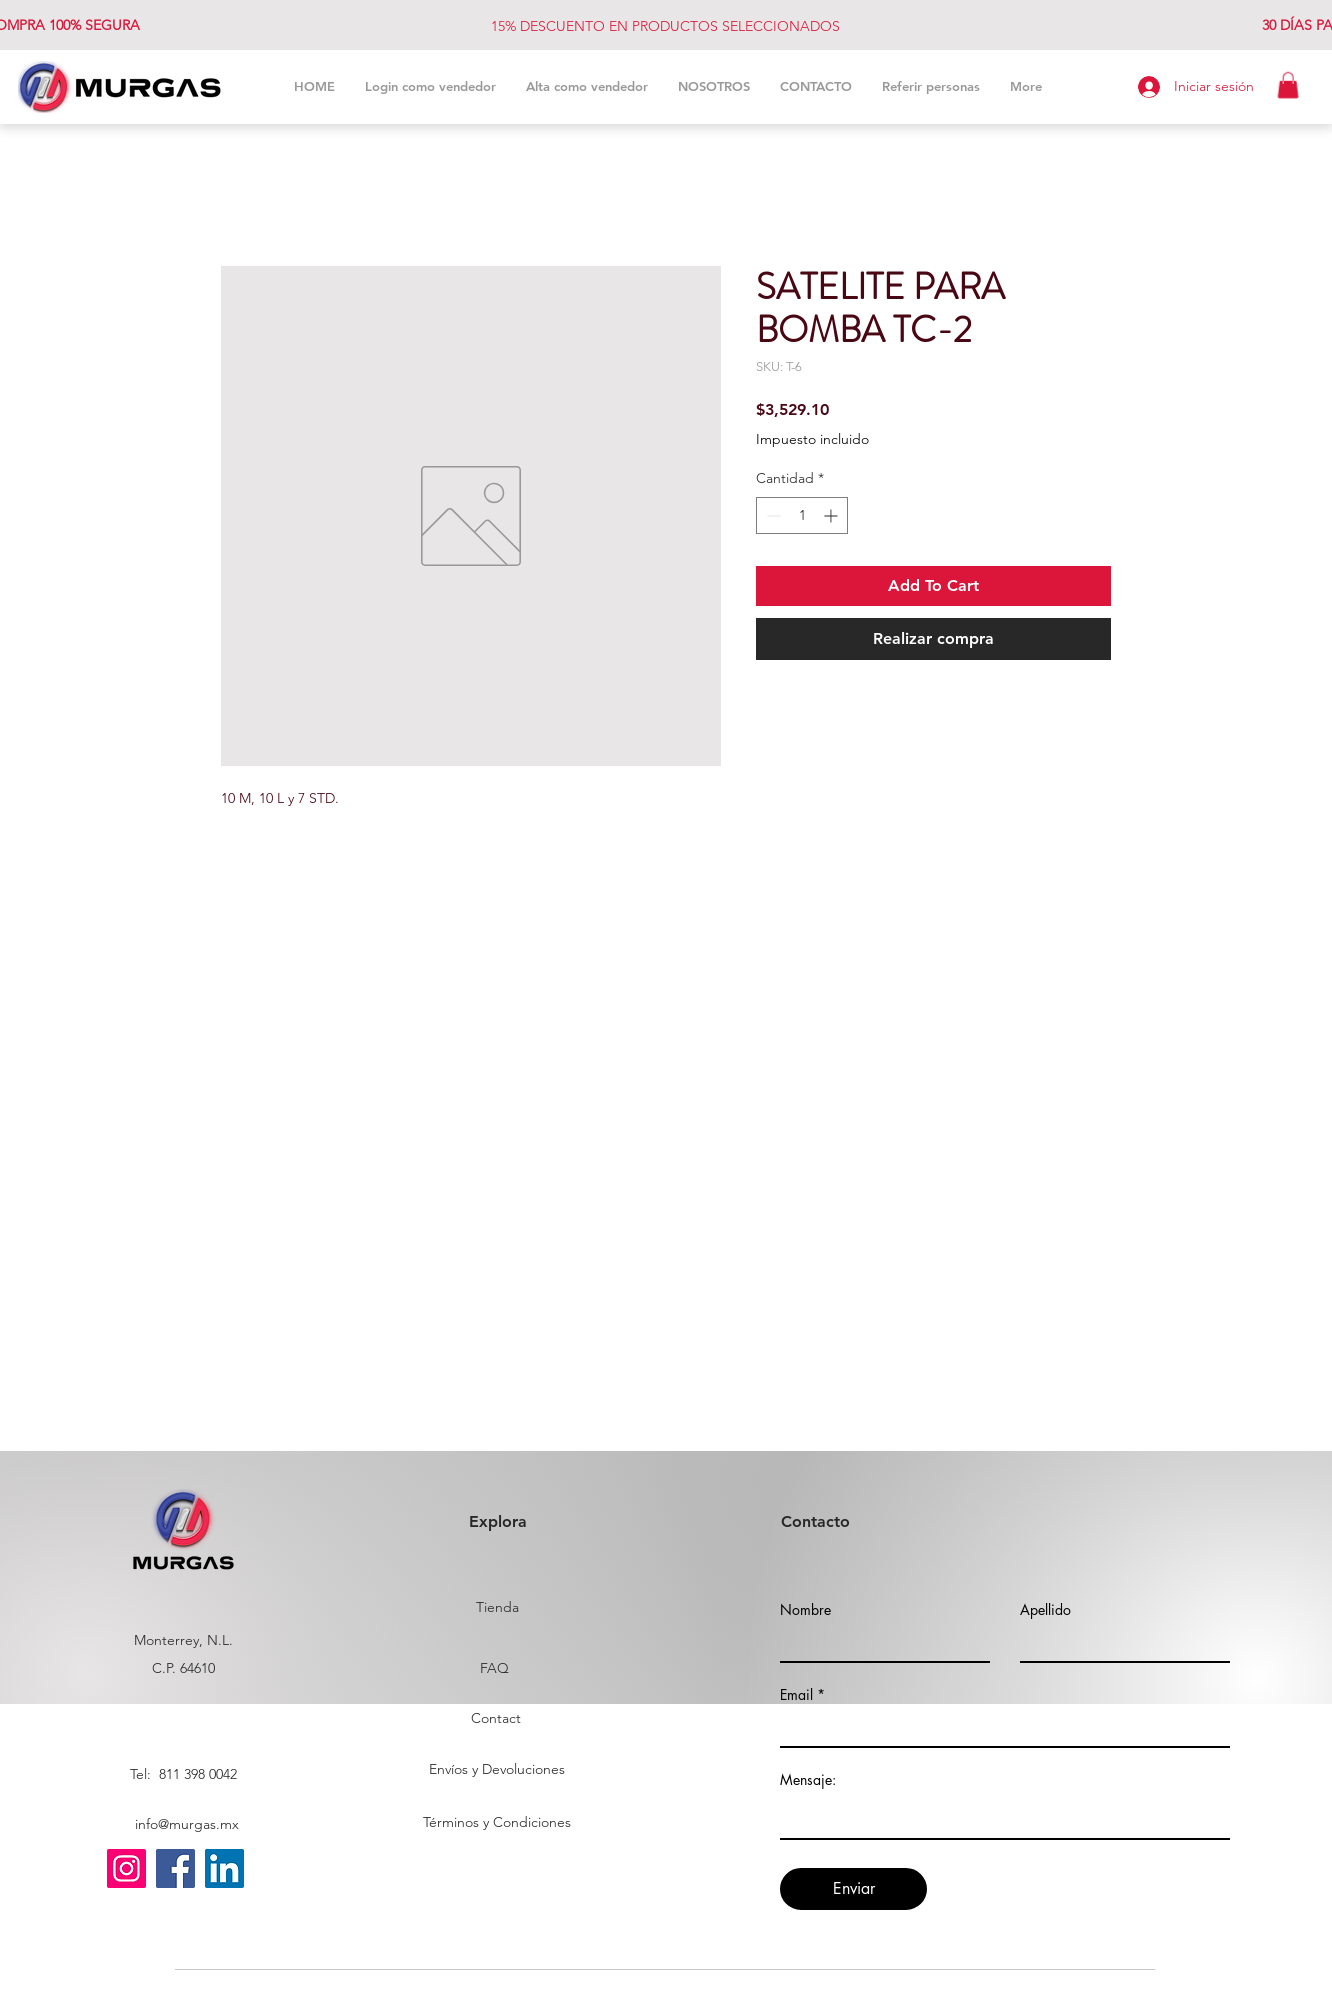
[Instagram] (126, 1868)
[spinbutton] (802, 515)
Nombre (805, 1610)
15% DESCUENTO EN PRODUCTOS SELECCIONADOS (665, 26)
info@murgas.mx (187, 1824)
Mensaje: (808, 1780)
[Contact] (496, 1719)
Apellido (1045, 1610)
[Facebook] (175, 1868)
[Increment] (832, 515)
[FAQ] (494, 1669)
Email (796, 1695)
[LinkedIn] (224, 1868)
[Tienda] (497, 1608)
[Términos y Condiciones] (496, 1823)
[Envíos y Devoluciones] (497, 1770)
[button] (1288, 85)
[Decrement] (771, 515)
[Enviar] (853, 1889)
